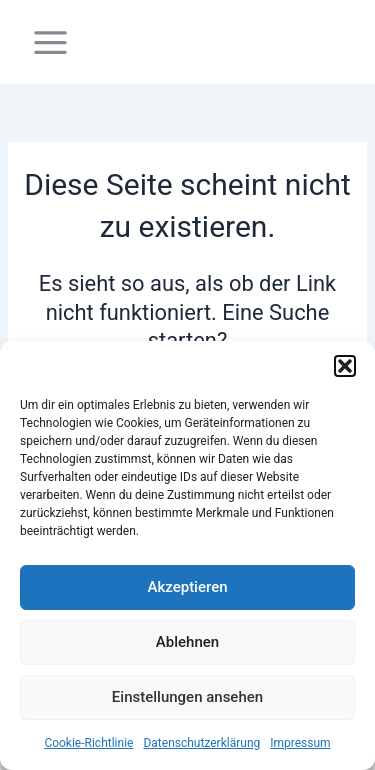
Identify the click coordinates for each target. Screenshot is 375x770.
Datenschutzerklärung (201, 743)
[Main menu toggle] (50, 42)
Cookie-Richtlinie (88, 743)
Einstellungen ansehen (187, 697)
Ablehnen (187, 642)
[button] (345, 366)
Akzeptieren (187, 587)
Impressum (300, 743)
